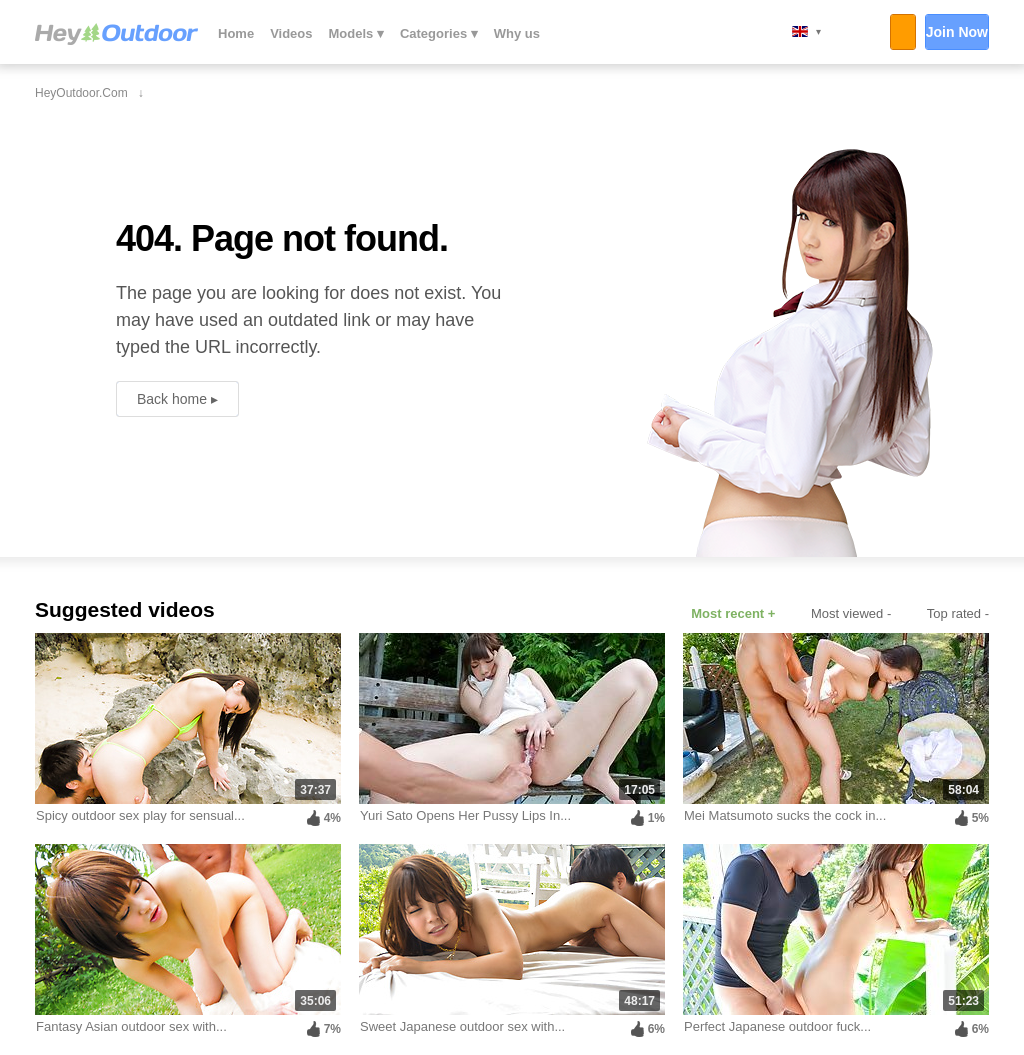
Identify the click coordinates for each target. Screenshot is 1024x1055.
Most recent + (733, 613)
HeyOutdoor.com (116, 34)
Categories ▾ (439, 33)
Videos (291, 33)
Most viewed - (851, 613)
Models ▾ (356, 33)
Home (236, 33)
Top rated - (958, 613)
